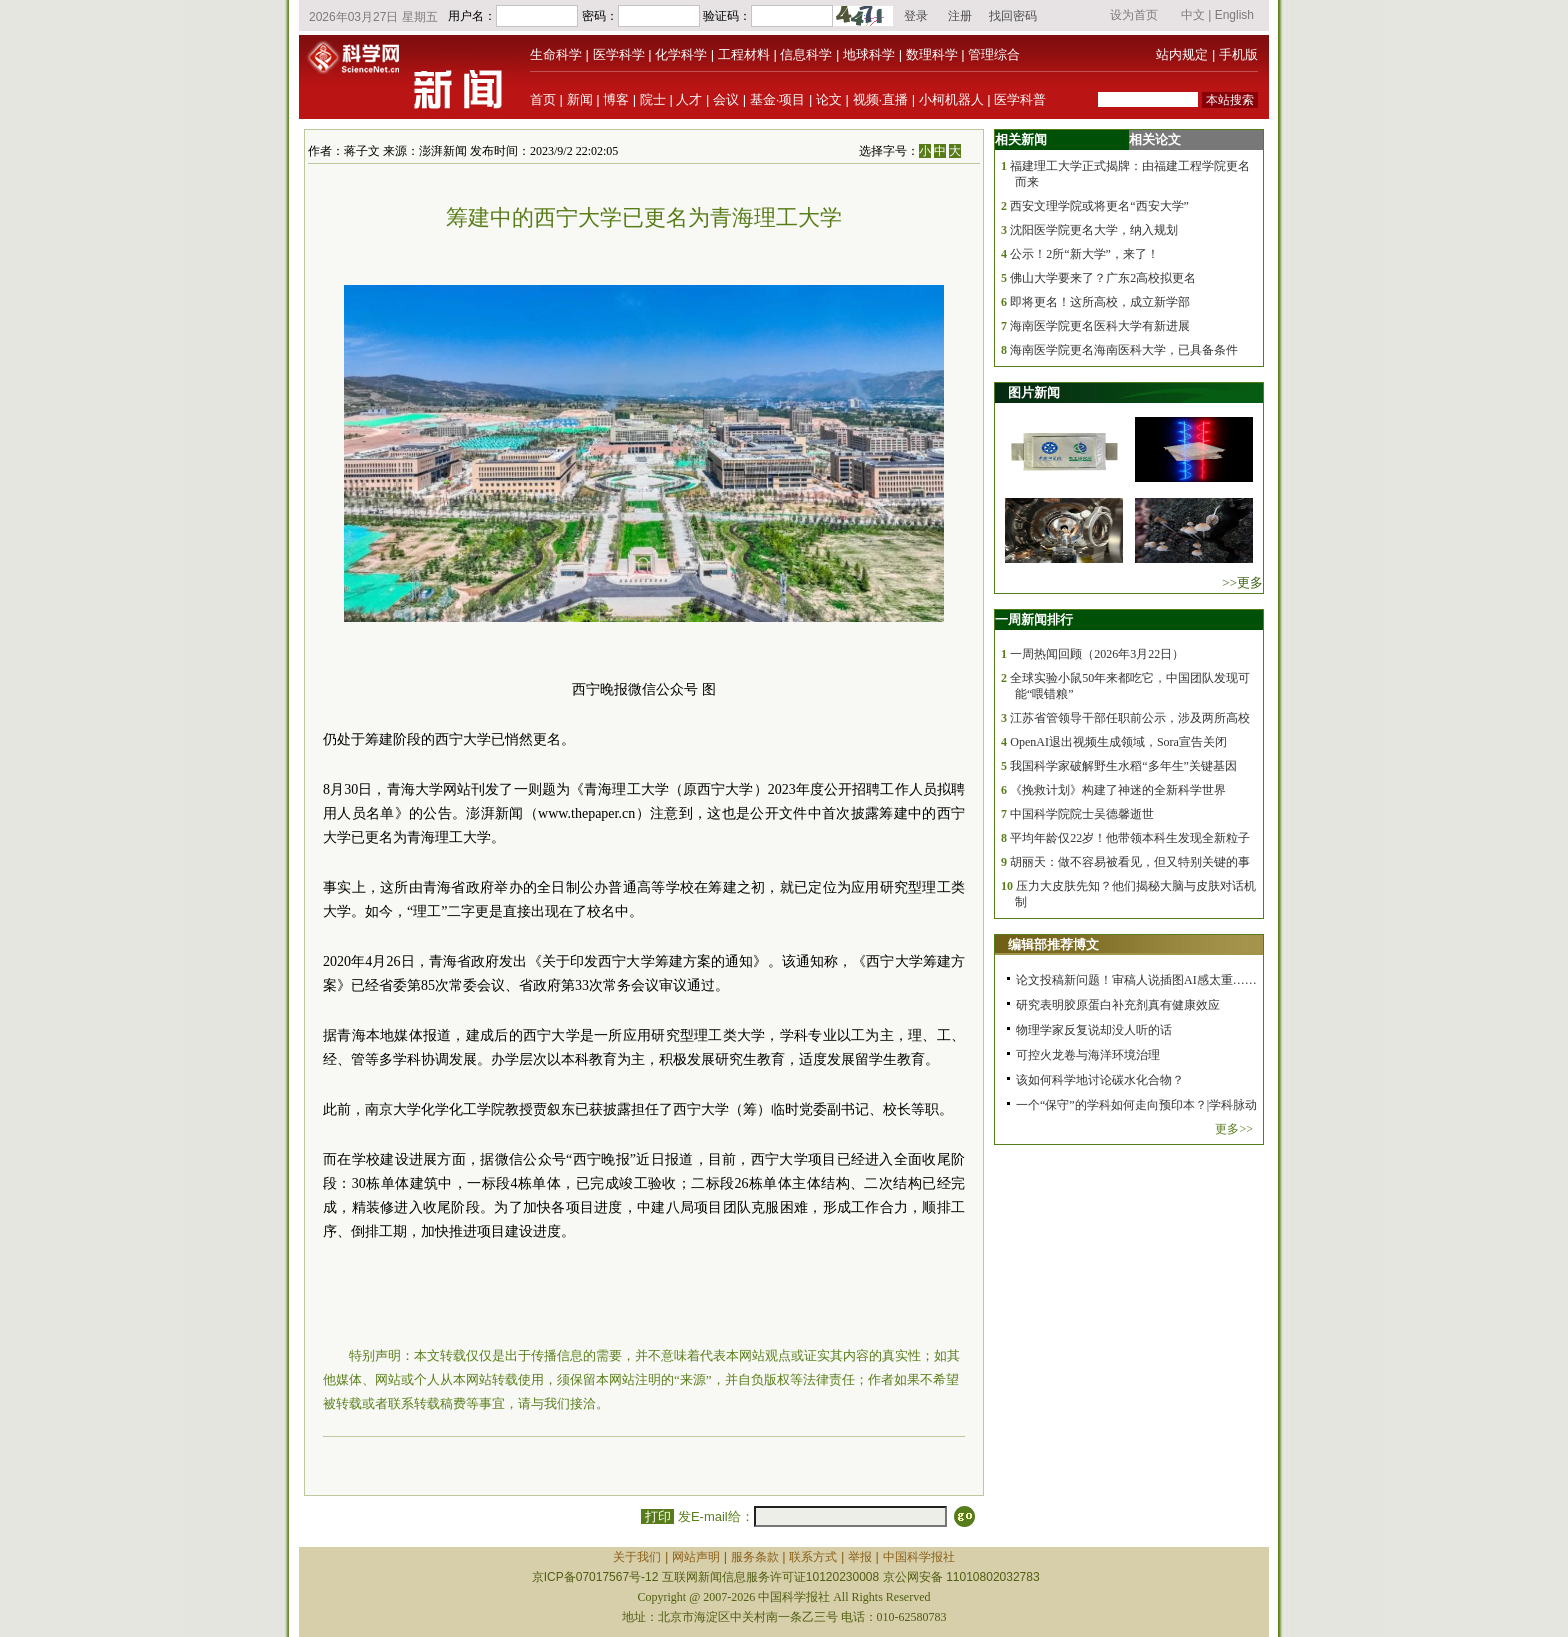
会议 (726, 99)
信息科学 (806, 54)
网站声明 (696, 1557)
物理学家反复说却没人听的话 (1094, 1030)
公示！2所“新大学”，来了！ (1084, 254)
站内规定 (1182, 54)
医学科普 (1020, 99)
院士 (653, 99)
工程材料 (744, 54)
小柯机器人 (951, 99)
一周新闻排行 (1034, 619)
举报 (860, 1557)
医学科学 (619, 54)
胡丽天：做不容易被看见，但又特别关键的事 (1130, 862)
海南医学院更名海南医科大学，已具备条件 (1124, 350)
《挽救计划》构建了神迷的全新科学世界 (1118, 790)
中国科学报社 (919, 1557)
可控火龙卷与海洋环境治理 (1088, 1055)
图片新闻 (1034, 392)
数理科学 (932, 54)
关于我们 (637, 1557)
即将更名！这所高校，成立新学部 (1100, 302)
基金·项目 (778, 99)
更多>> (1234, 1129)
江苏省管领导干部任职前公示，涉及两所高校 (1130, 718)
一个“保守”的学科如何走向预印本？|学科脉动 (1136, 1105)
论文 (829, 99)
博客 (616, 99)
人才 (689, 99)
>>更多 (1242, 582)
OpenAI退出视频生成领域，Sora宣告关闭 (1118, 742)
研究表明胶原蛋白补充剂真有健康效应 (1118, 1005)
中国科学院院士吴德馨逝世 (1082, 814)
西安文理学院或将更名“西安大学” (1099, 206)
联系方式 (813, 1557)
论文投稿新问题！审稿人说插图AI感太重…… (1136, 980)
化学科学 (681, 54)
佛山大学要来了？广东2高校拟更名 (1103, 278)
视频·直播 (881, 99)
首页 (543, 99)
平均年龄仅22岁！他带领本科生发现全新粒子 (1130, 838)
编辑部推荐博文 (1053, 944)
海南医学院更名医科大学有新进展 (1100, 326)
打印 (657, 1516)
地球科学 (869, 54)
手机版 (1238, 54)
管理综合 (994, 54)
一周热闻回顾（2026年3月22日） (1097, 654)
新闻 (580, 99)
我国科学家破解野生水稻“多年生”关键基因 (1123, 766)
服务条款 (755, 1557)
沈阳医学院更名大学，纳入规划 (1094, 230)
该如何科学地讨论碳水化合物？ (1100, 1080)
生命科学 (556, 54)
